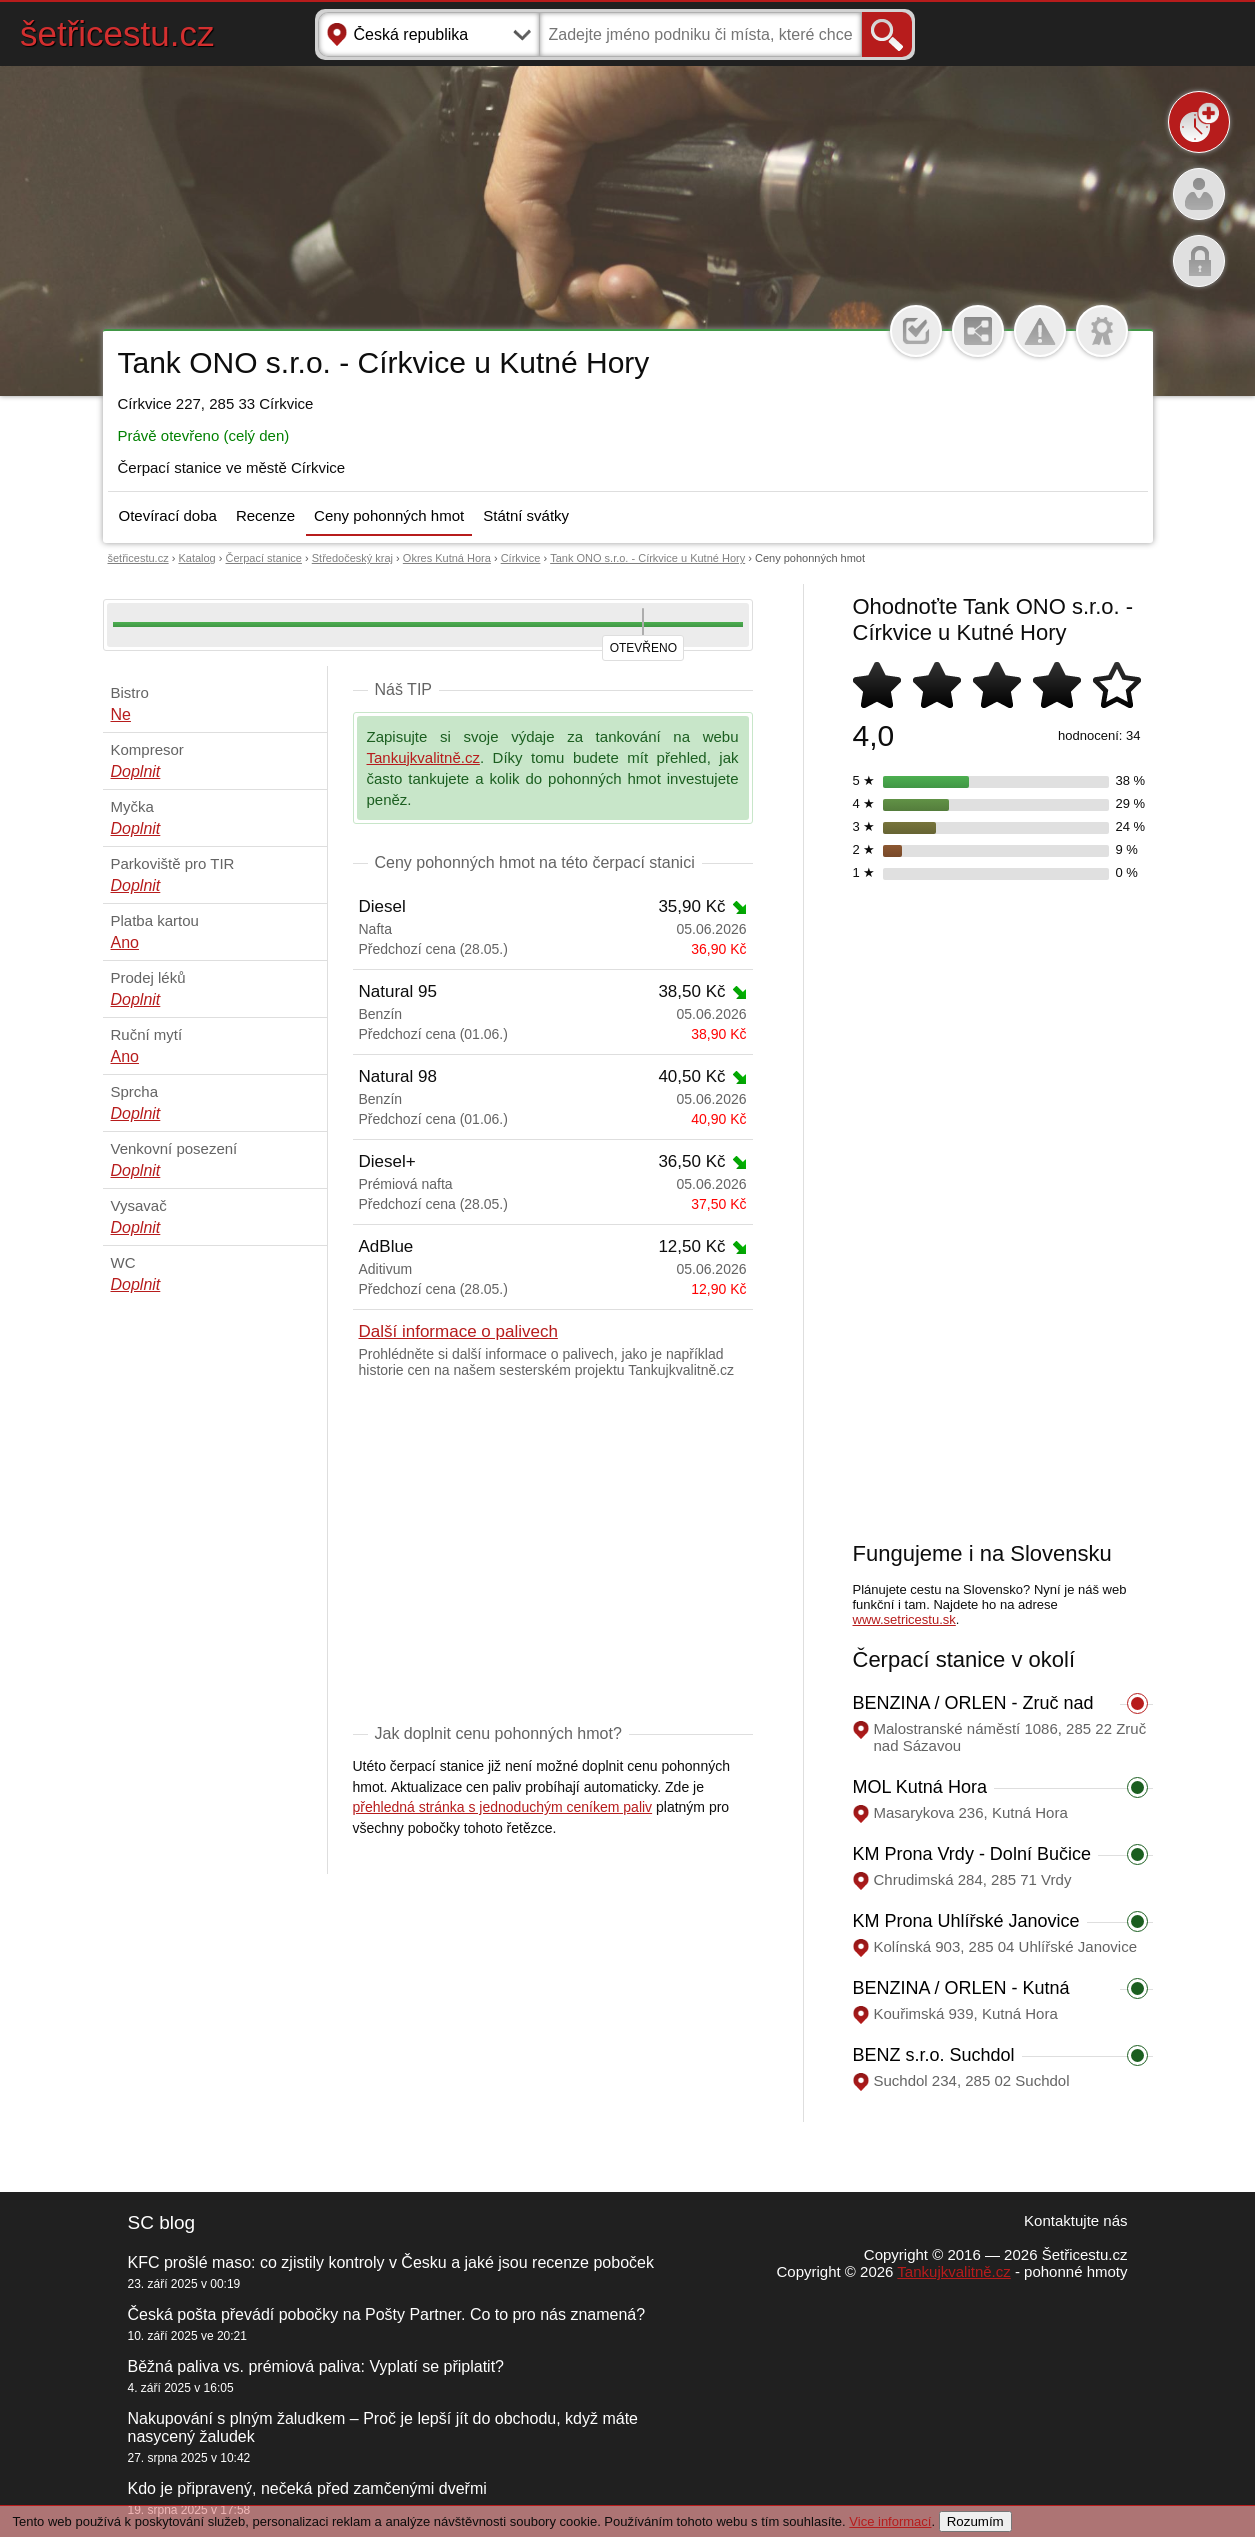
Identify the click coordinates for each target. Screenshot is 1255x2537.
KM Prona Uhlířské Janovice (966, 1921)
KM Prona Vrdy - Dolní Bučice (972, 1854)
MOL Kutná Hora (920, 1787)
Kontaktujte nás (1075, 2220)
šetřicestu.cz (117, 33)
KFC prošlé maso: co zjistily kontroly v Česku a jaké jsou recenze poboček (391, 2262)
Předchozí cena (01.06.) (553, 1034)
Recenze (265, 515)
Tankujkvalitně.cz (423, 757)
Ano (125, 942)
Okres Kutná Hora (447, 558)
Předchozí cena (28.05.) (553, 949)
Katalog (196, 558)
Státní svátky (526, 515)
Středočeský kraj (352, 558)
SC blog (162, 2222)
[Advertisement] (553, 1555)
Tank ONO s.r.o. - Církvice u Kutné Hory (647, 558)
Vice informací (890, 2521)
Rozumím (975, 2521)
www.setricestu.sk (904, 1619)
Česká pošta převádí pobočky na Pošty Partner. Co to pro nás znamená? (387, 2314)
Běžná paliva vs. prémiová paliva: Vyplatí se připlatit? (316, 2366)
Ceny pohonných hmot (389, 515)
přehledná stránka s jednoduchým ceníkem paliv (503, 1807)
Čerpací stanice (264, 558)
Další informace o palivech (458, 1331)
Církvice (521, 558)
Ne (121, 714)
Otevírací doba (168, 515)
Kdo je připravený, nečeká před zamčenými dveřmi (307, 2488)
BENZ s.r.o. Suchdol (934, 2055)
